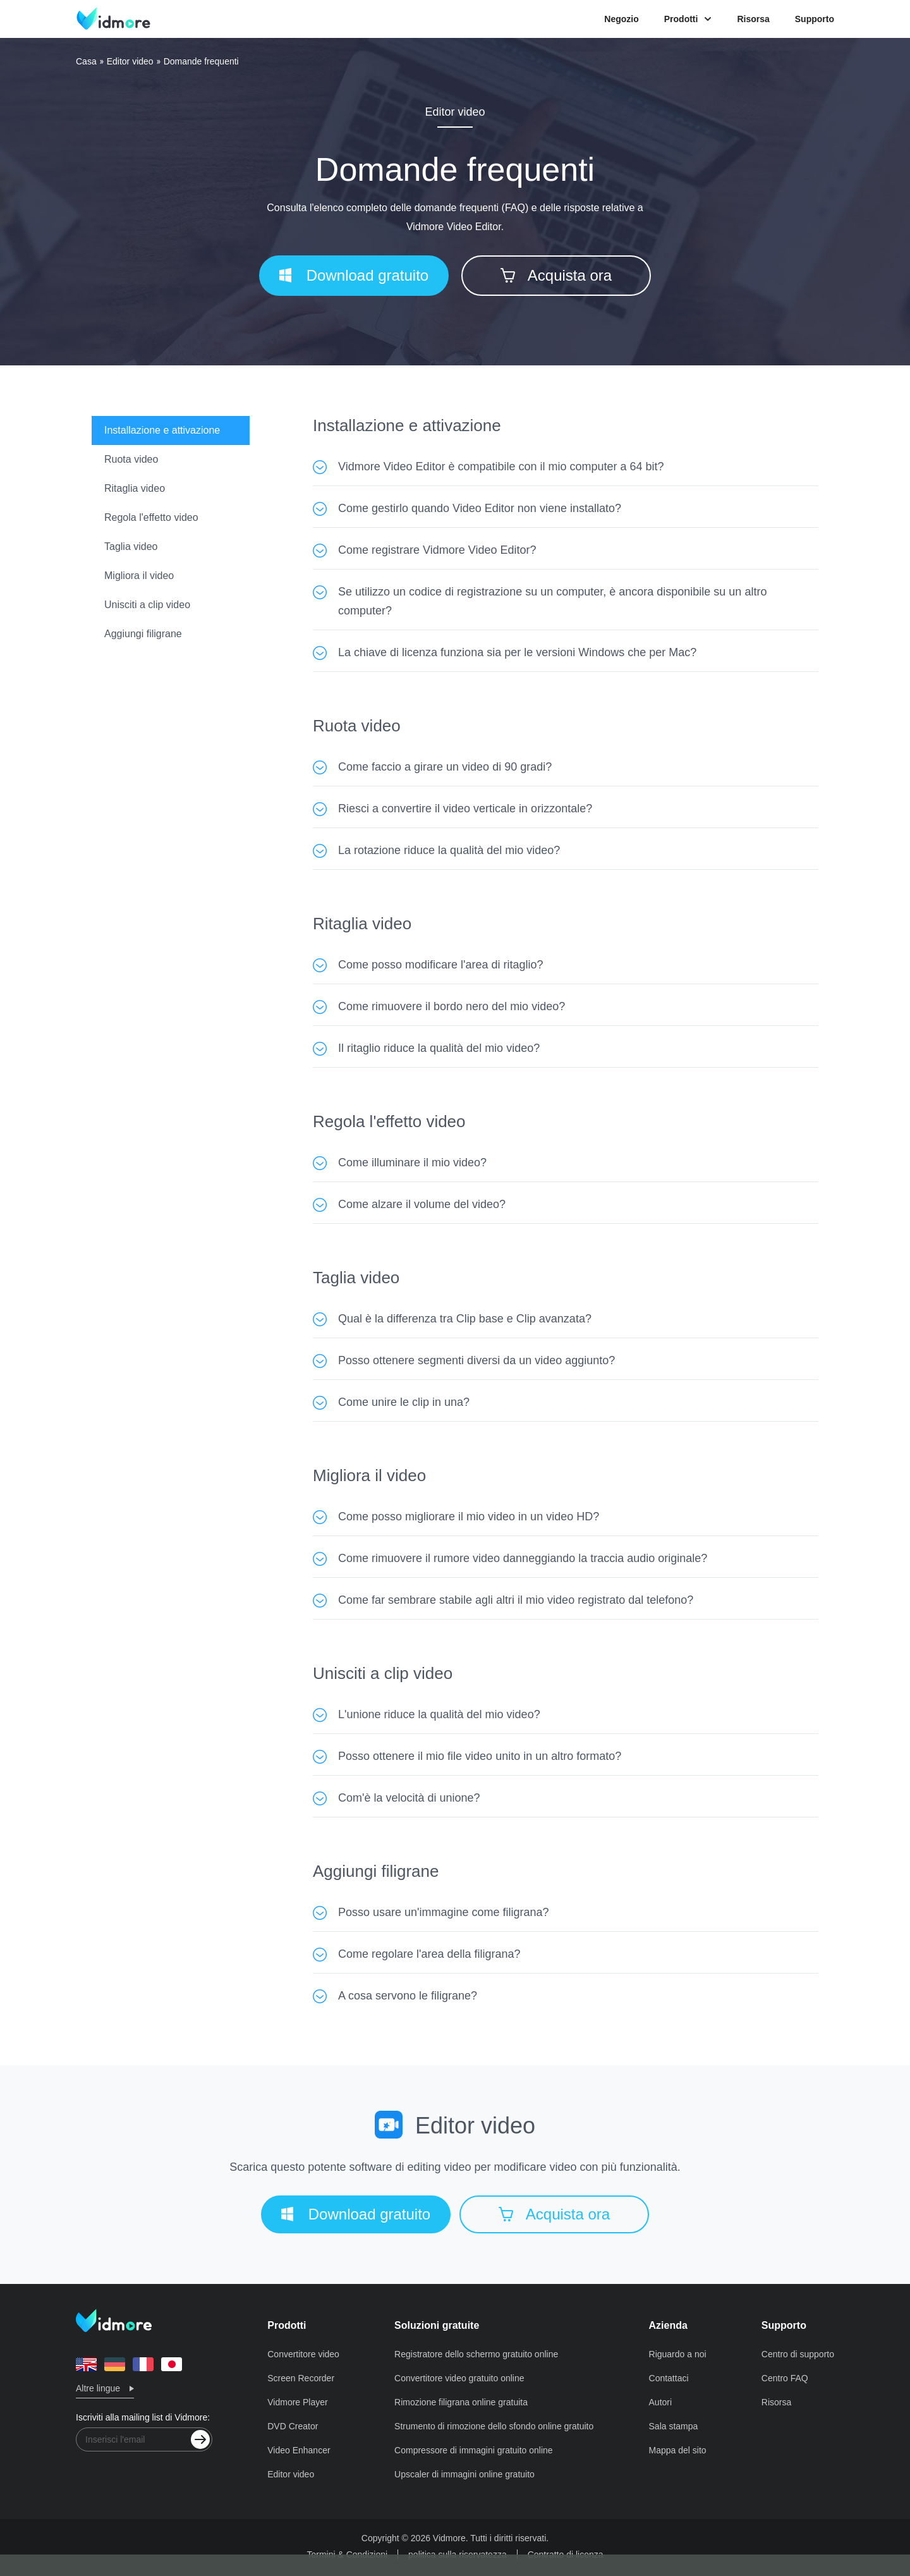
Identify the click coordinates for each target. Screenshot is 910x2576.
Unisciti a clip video (147, 604)
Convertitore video (303, 2354)
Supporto (814, 19)
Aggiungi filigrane (143, 633)
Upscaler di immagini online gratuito (464, 2474)
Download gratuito (353, 275)
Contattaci (669, 2378)
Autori (660, 2402)
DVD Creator (292, 2426)
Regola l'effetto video (151, 517)
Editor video (130, 61)
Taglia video (131, 546)
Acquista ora (556, 275)
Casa (86, 61)
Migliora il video (139, 575)
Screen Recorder (300, 2378)
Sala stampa (673, 2426)
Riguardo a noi (678, 2354)
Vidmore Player (297, 2402)
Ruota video (131, 459)
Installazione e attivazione (162, 430)
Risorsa (753, 19)
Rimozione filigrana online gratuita (461, 2402)
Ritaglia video (134, 488)
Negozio (621, 19)
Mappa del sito (678, 2450)
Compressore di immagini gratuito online (473, 2450)
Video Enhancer (298, 2450)
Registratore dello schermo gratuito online (476, 2354)
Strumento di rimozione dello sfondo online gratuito (493, 2426)
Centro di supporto (797, 2354)
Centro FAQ (784, 2378)
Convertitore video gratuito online (459, 2378)
